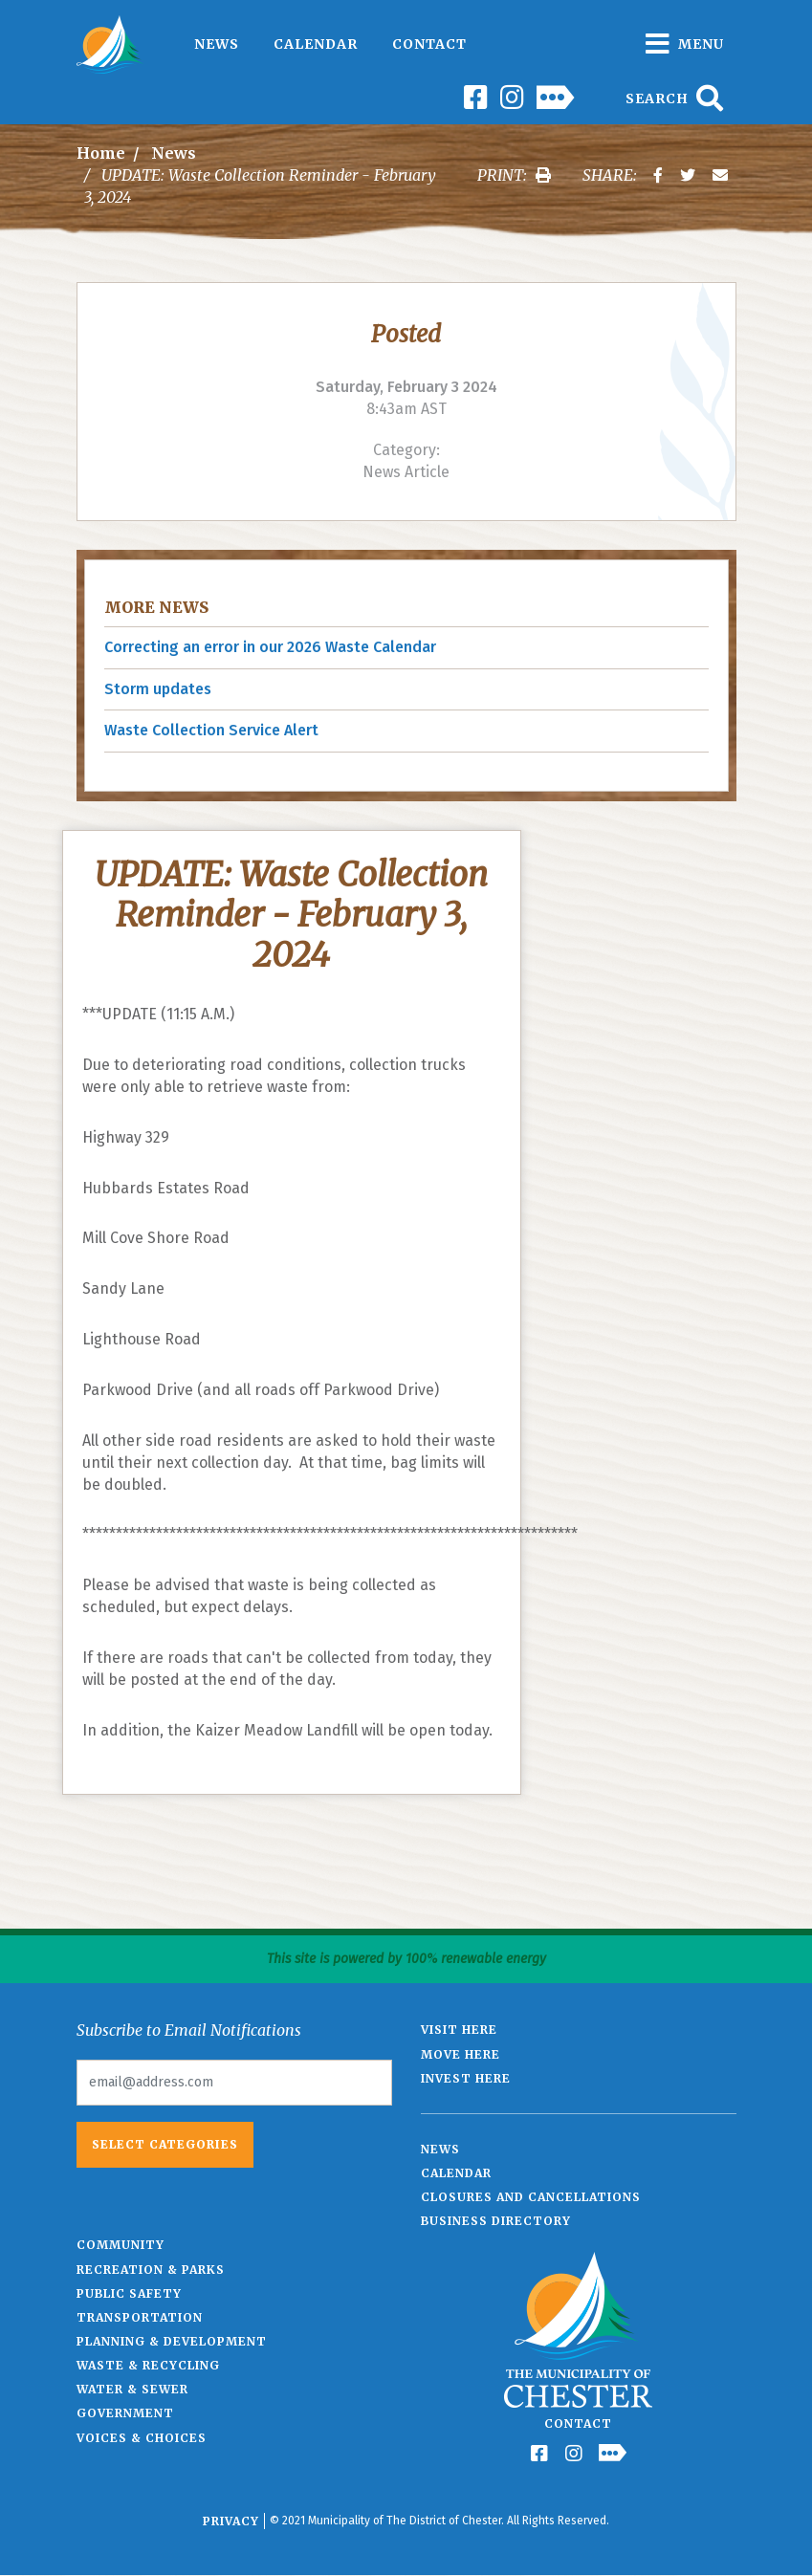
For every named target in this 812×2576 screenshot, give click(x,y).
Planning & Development (172, 2341)
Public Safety (129, 2293)
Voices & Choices (142, 2438)
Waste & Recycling (148, 2365)
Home (101, 153)
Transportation (140, 2317)
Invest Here (466, 2078)
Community (121, 2245)
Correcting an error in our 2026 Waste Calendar (270, 647)
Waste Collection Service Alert (211, 730)
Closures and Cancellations (531, 2197)
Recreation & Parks (151, 2269)
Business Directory (496, 2221)
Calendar (316, 44)
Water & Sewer (132, 2389)
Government (125, 2413)
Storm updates (157, 689)
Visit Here (459, 2029)
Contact (429, 44)
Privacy (231, 2521)
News (216, 44)
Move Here (460, 2054)
